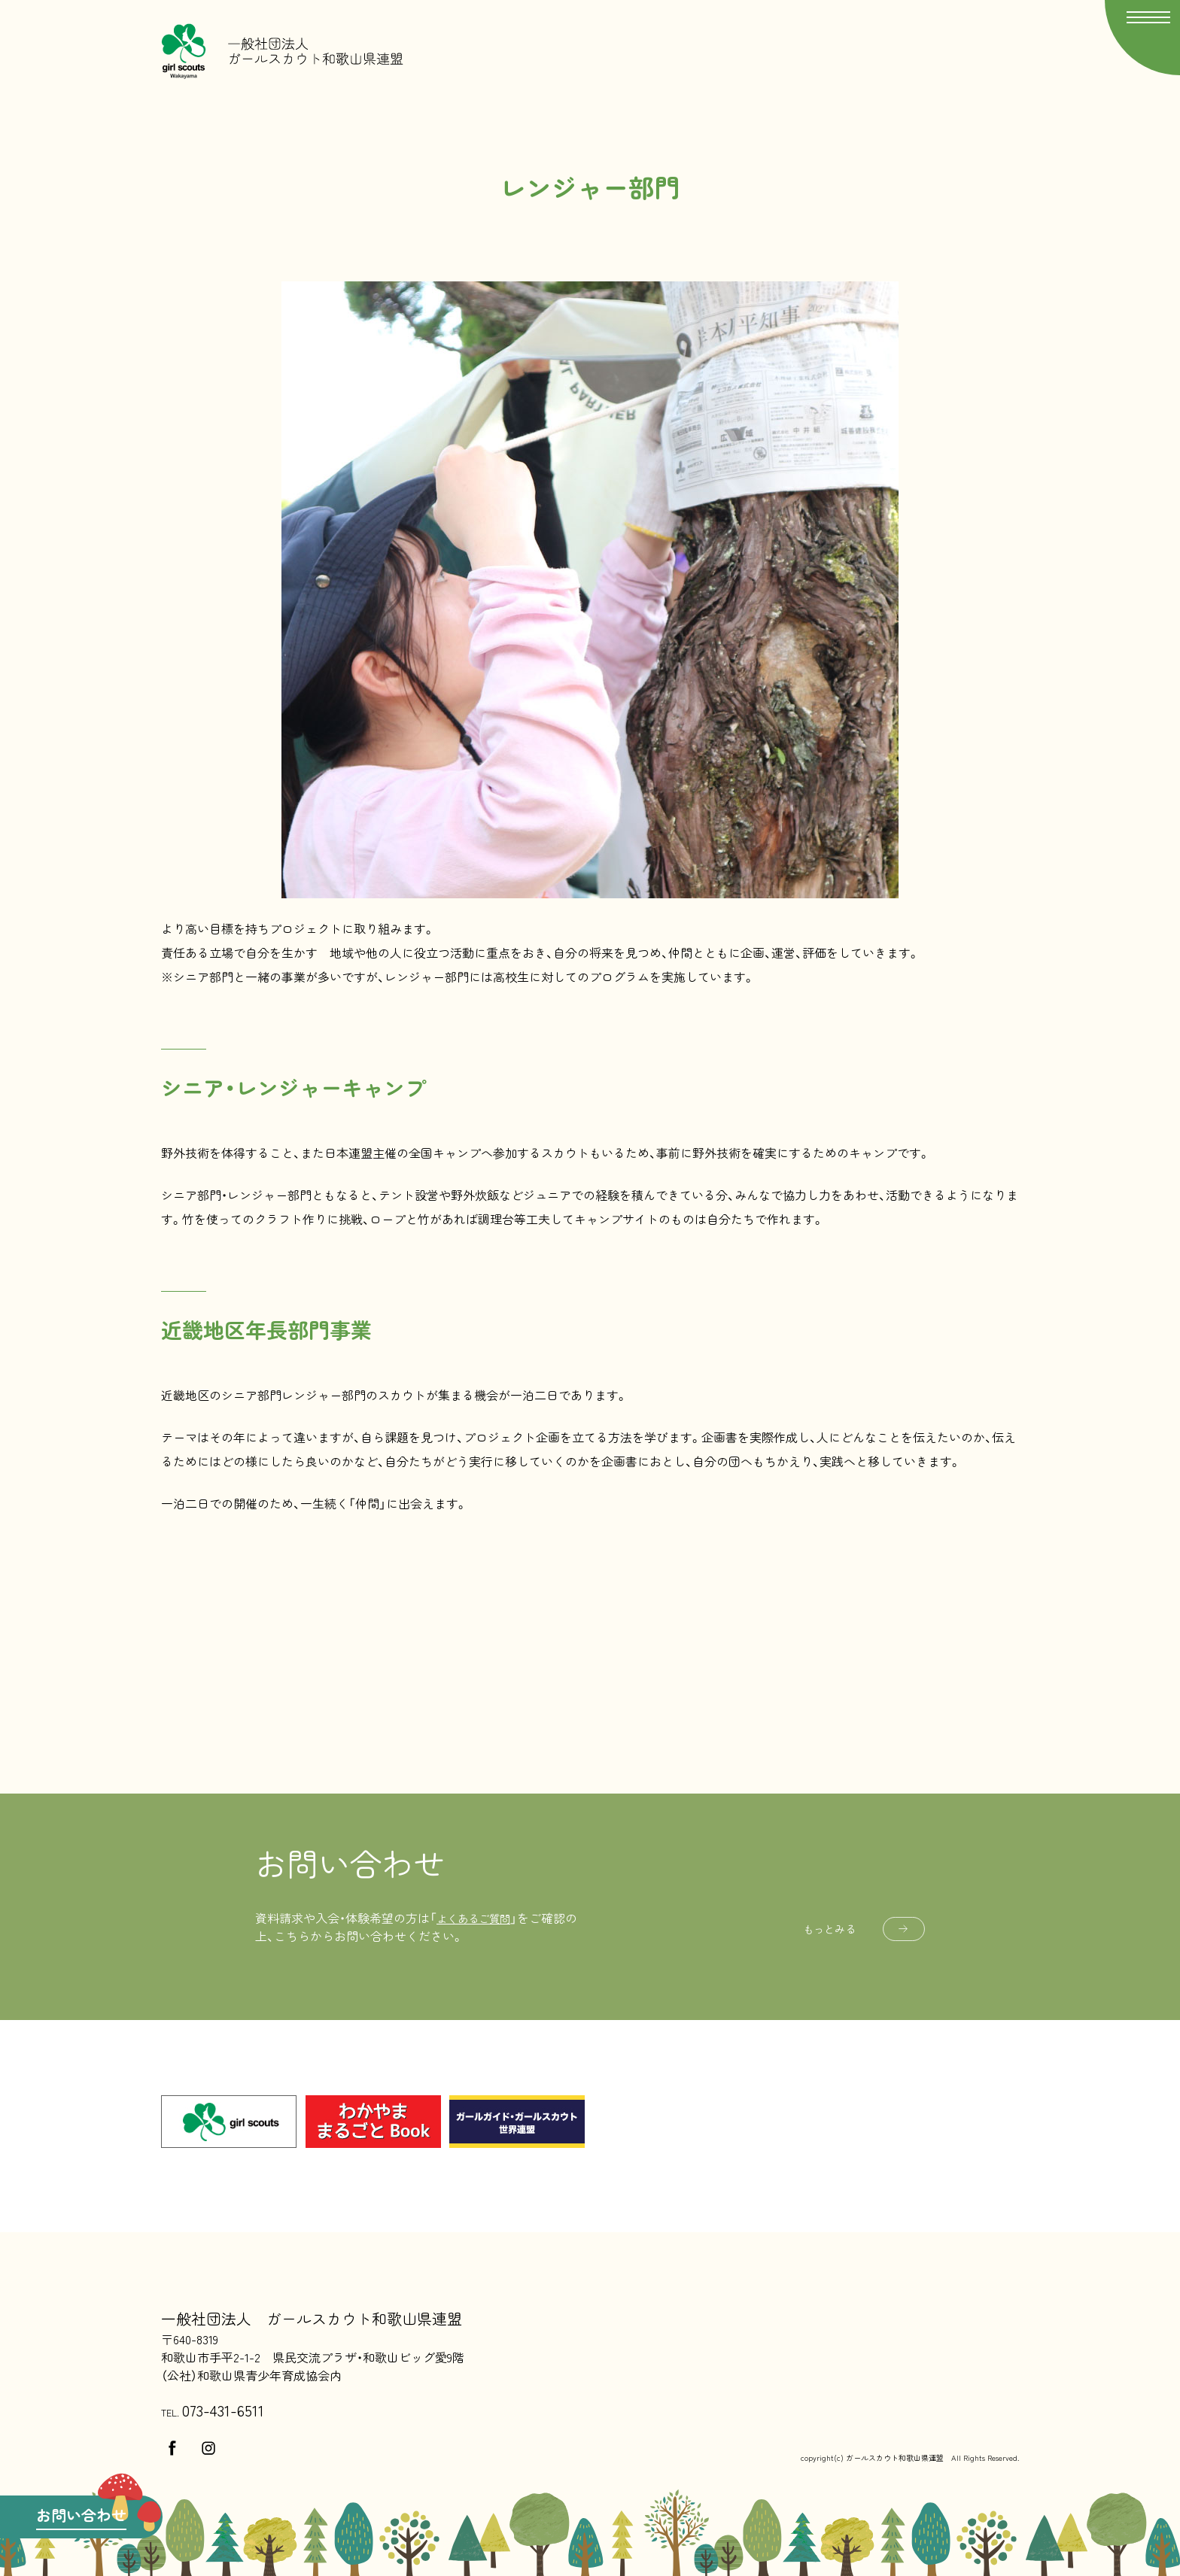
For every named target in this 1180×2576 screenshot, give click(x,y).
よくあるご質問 (478, 1918)
